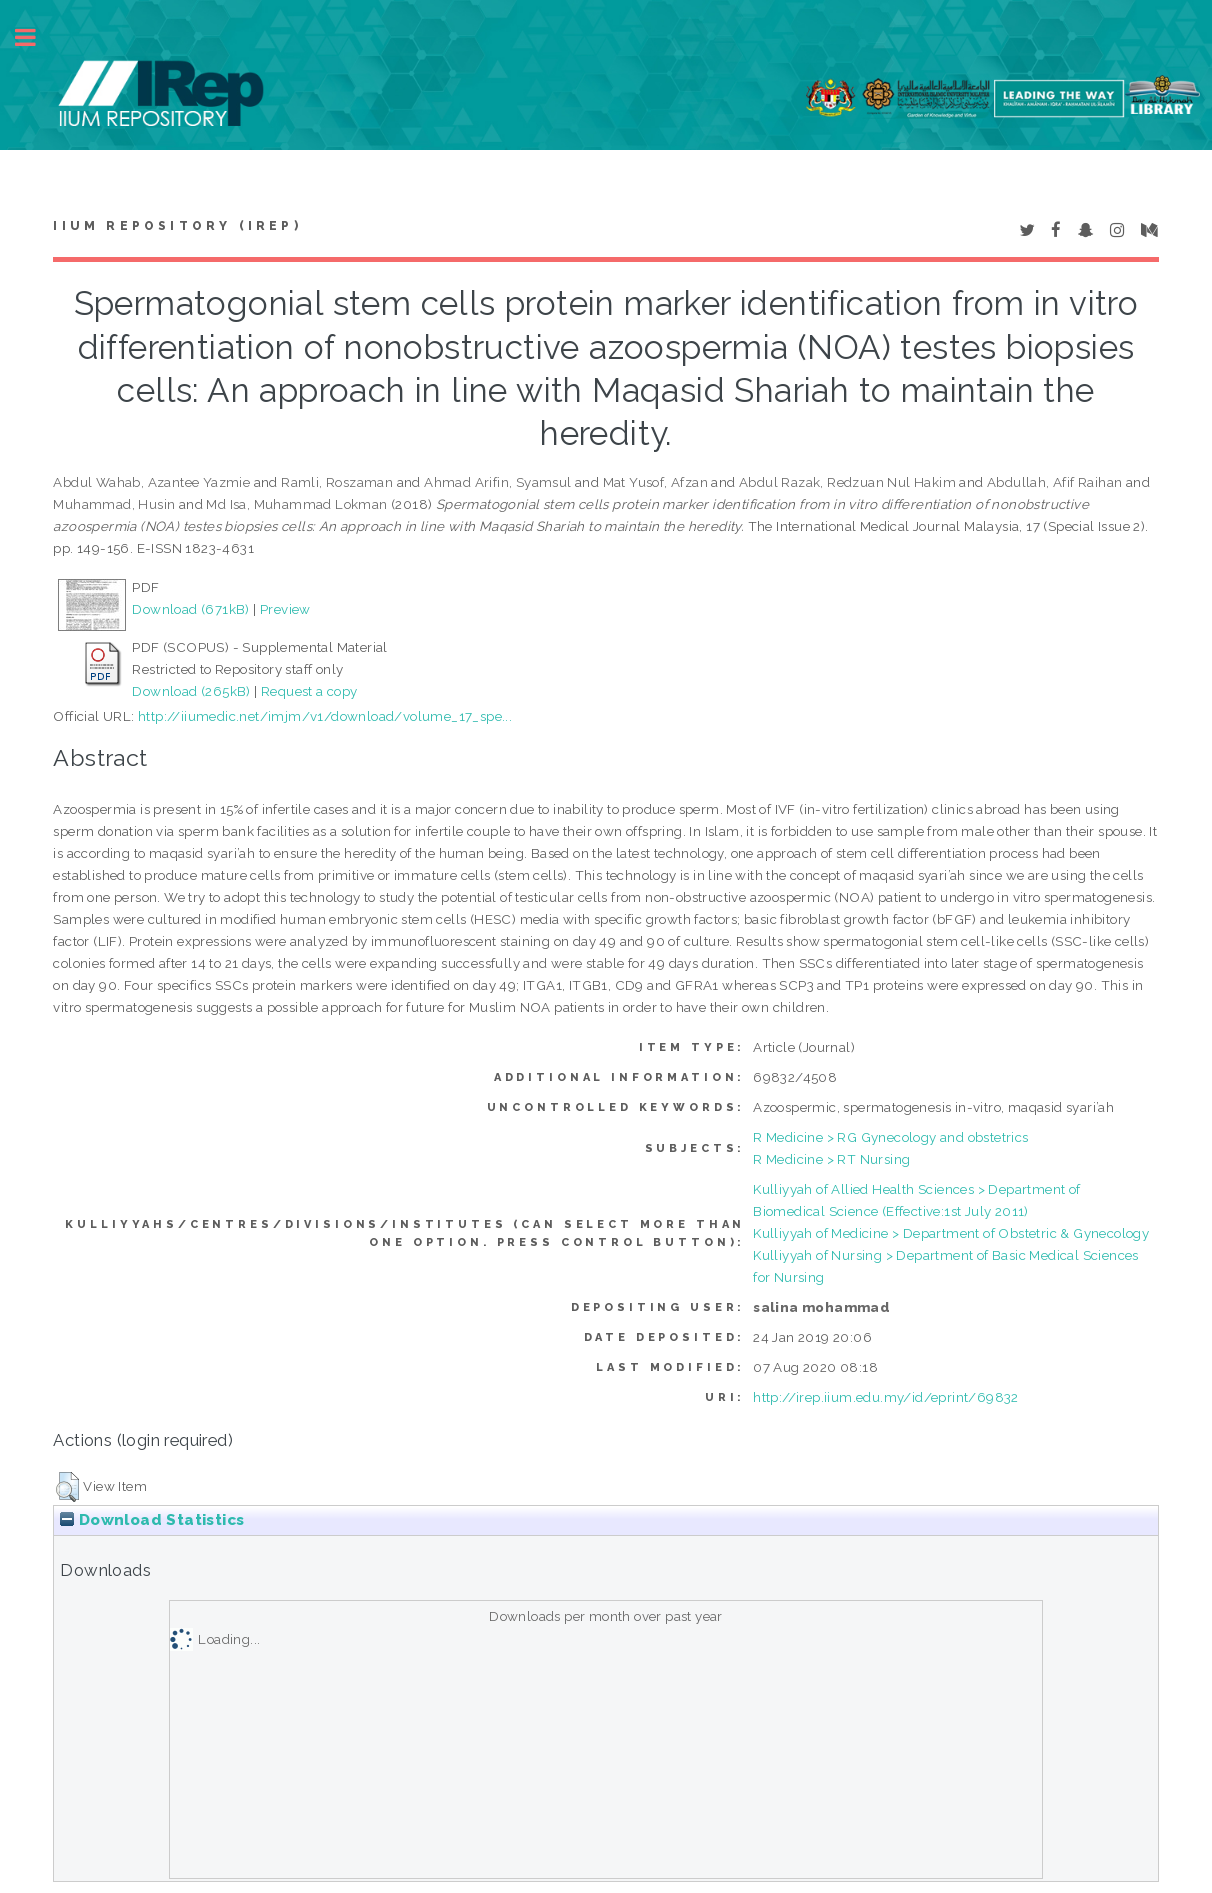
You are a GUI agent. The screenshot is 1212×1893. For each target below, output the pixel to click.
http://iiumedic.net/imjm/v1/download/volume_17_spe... (325, 716)
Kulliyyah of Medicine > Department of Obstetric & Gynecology (951, 1233)
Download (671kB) (190, 609)
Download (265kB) (191, 691)
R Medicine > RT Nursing (831, 1159)
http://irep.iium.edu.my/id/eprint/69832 (886, 1397)
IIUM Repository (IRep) (177, 226)
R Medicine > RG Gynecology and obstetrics (890, 1137)
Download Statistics (152, 1520)
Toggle (36, 37)
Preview (285, 609)
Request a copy (309, 691)
